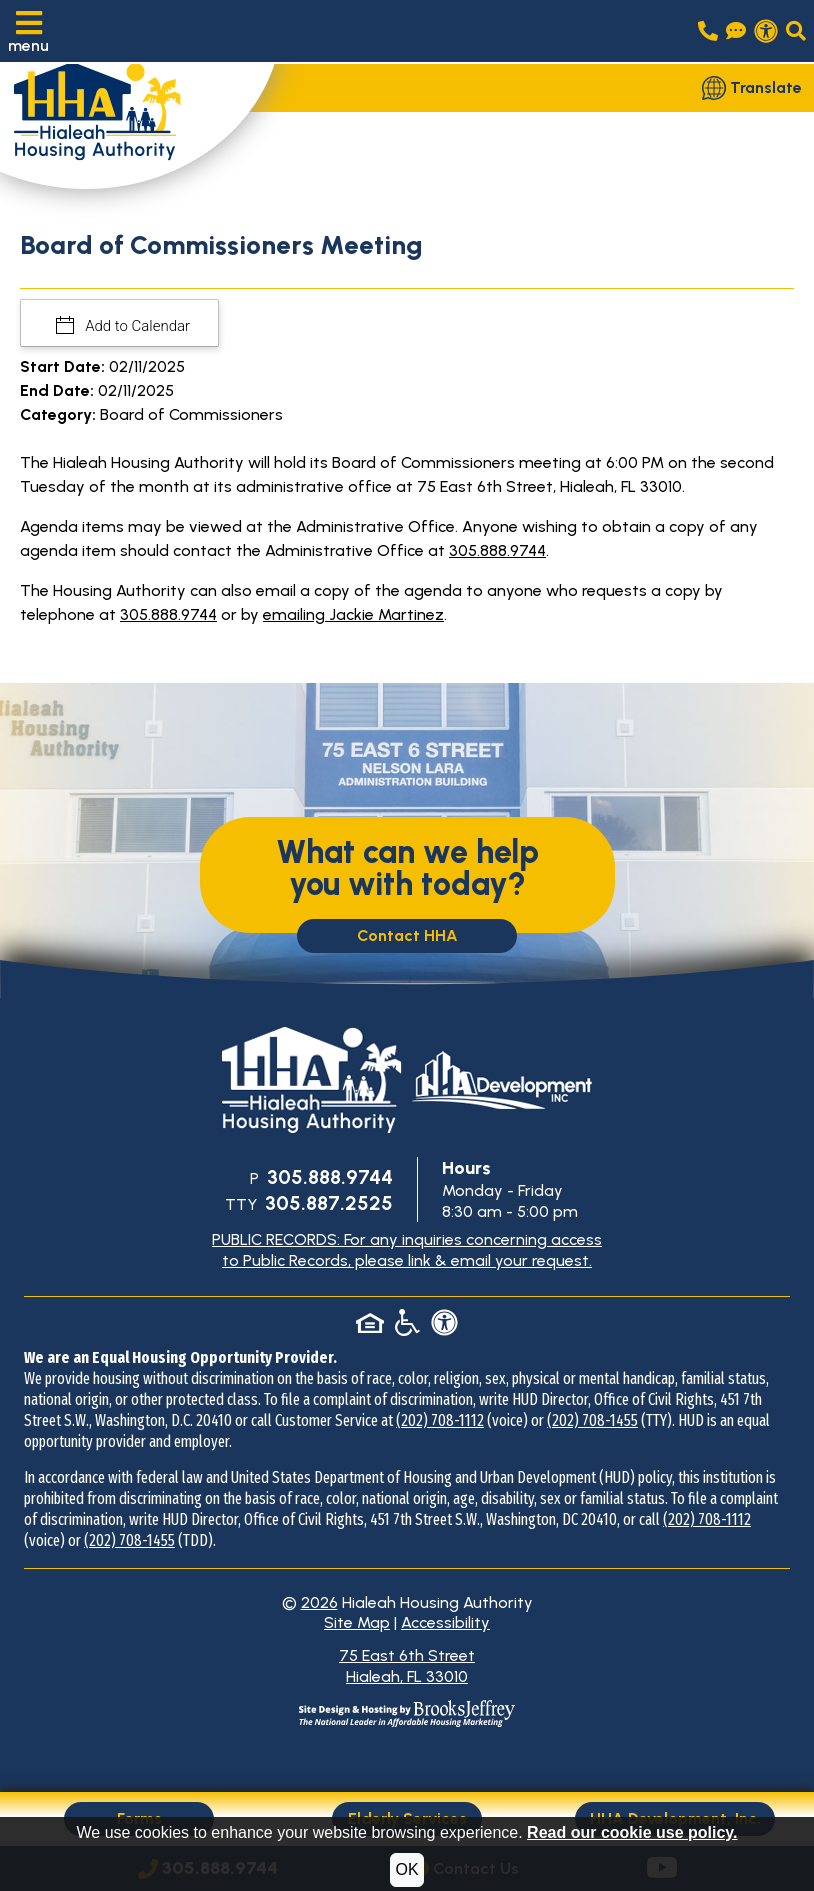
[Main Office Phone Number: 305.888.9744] (328, 1178)
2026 (319, 1602)
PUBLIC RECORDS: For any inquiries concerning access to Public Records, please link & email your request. (407, 1250)
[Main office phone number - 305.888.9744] (708, 31)
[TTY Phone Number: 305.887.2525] (327, 1204)
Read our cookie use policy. (632, 1832)
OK (406, 1869)
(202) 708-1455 (592, 1420)
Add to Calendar (136, 326)
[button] (28, 31)
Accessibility (445, 1622)
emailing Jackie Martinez (353, 614)
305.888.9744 (497, 550)
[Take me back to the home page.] (138, 120)
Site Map (357, 1622)
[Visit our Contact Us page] (736, 31)
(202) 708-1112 (440, 1420)
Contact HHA (407, 935)
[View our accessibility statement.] (766, 31)
